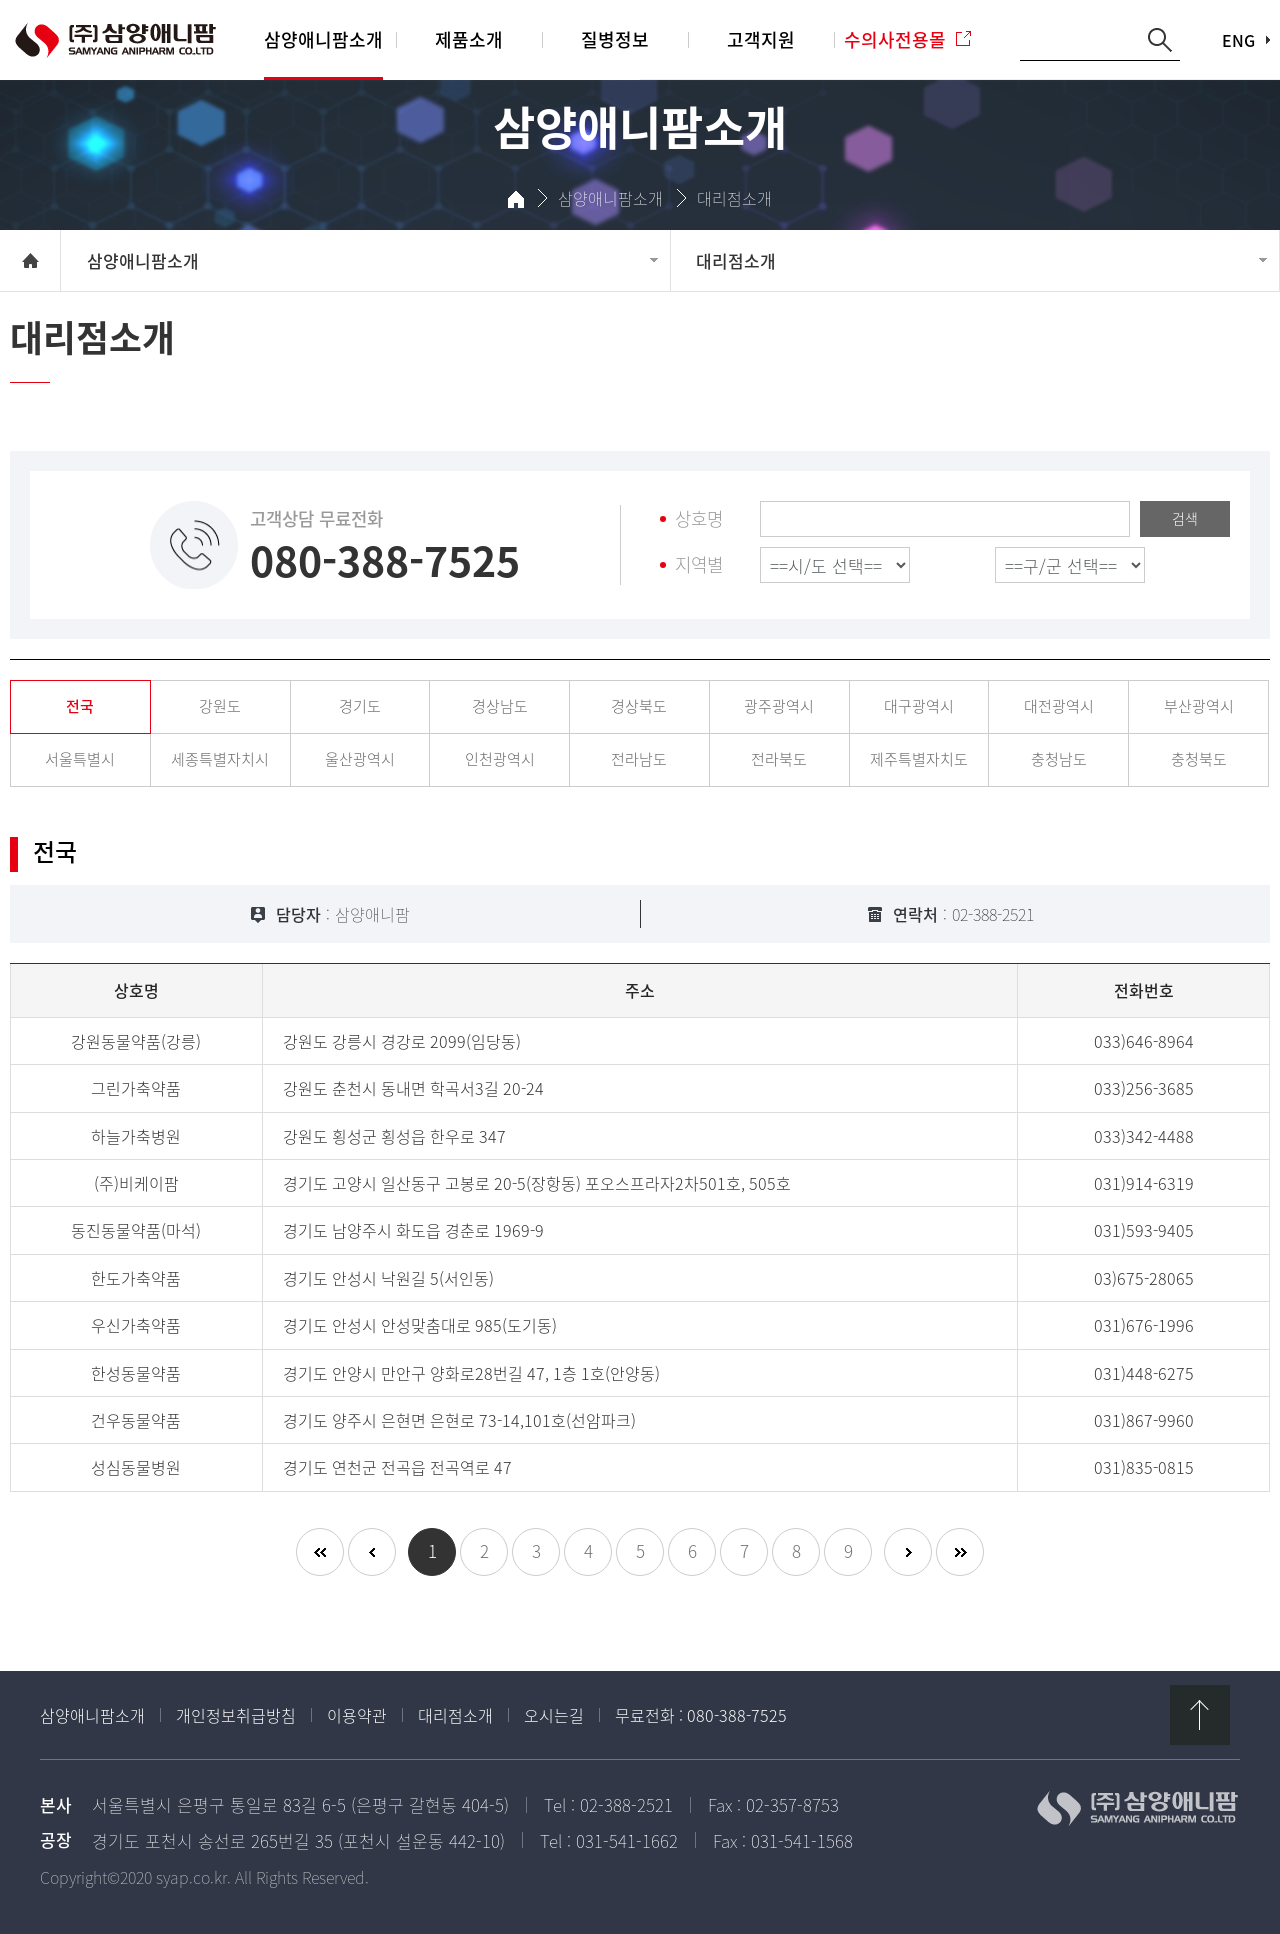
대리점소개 (455, 1715)
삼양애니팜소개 (92, 1715)
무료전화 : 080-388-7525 (701, 1715)
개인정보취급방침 (236, 1715)
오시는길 (554, 1715)
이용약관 (357, 1715)
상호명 (699, 519)
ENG (1238, 40)
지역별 (699, 565)
